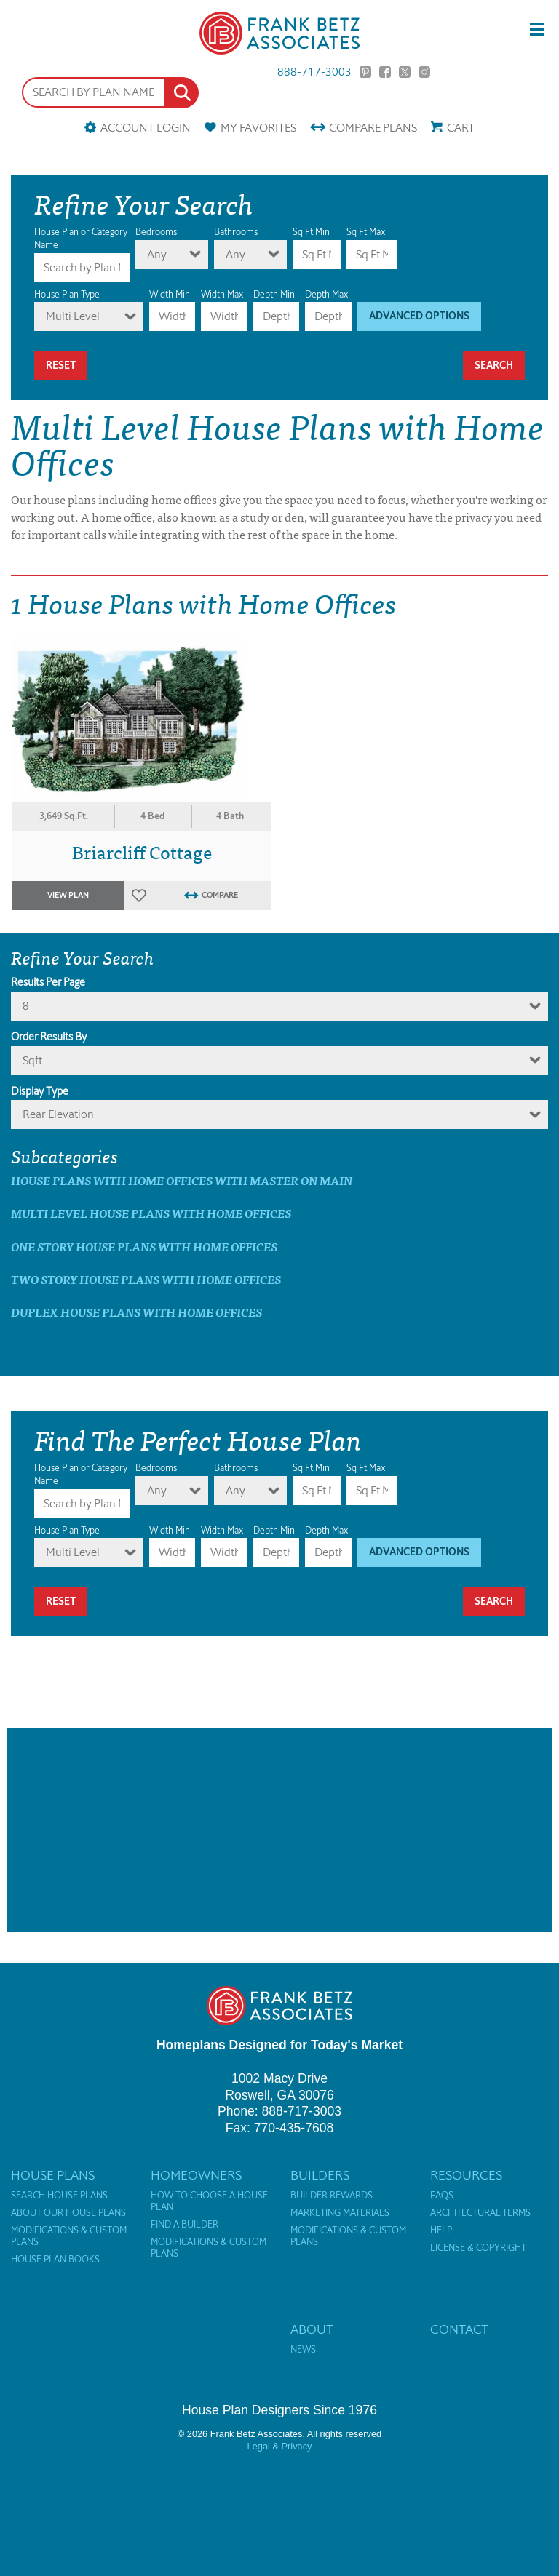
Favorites (258, 127)
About (311, 2329)
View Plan (68, 895)
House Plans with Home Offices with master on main (181, 1180)
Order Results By (49, 1036)
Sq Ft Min (311, 232)
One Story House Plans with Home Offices (144, 1246)
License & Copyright (478, 2248)
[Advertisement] (279, 1830)
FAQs (441, 2195)
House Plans (53, 2175)
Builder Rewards (331, 2195)
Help (441, 2230)
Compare (373, 127)
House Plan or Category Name (80, 238)
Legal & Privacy (279, 2446)
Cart (461, 127)
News (303, 2350)
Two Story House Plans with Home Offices (146, 1279)
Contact (459, 2329)
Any (157, 254)
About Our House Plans (68, 2213)
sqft (32, 1060)
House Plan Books (55, 2259)
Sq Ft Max (365, 232)
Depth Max (326, 294)
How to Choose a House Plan (209, 2201)
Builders (319, 2175)
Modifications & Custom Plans (69, 2236)
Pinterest (365, 72)
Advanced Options (419, 316)
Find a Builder (184, 2224)
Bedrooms (156, 232)
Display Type (39, 1091)
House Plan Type (67, 294)
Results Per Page (48, 982)
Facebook (385, 72)
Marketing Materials (339, 2213)
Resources (466, 2175)
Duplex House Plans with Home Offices (136, 1312)
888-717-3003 (314, 72)
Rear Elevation (58, 1114)
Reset (61, 365)
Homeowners (196, 2175)
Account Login (145, 127)
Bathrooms (236, 232)
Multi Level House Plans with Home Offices (151, 1213)
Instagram (424, 72)
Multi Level (73, 316)
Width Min (169, 294)
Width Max (222, 294)
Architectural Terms (480, 2213)
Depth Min (274, 294)
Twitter (405, 72)
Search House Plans (59, 2195)
